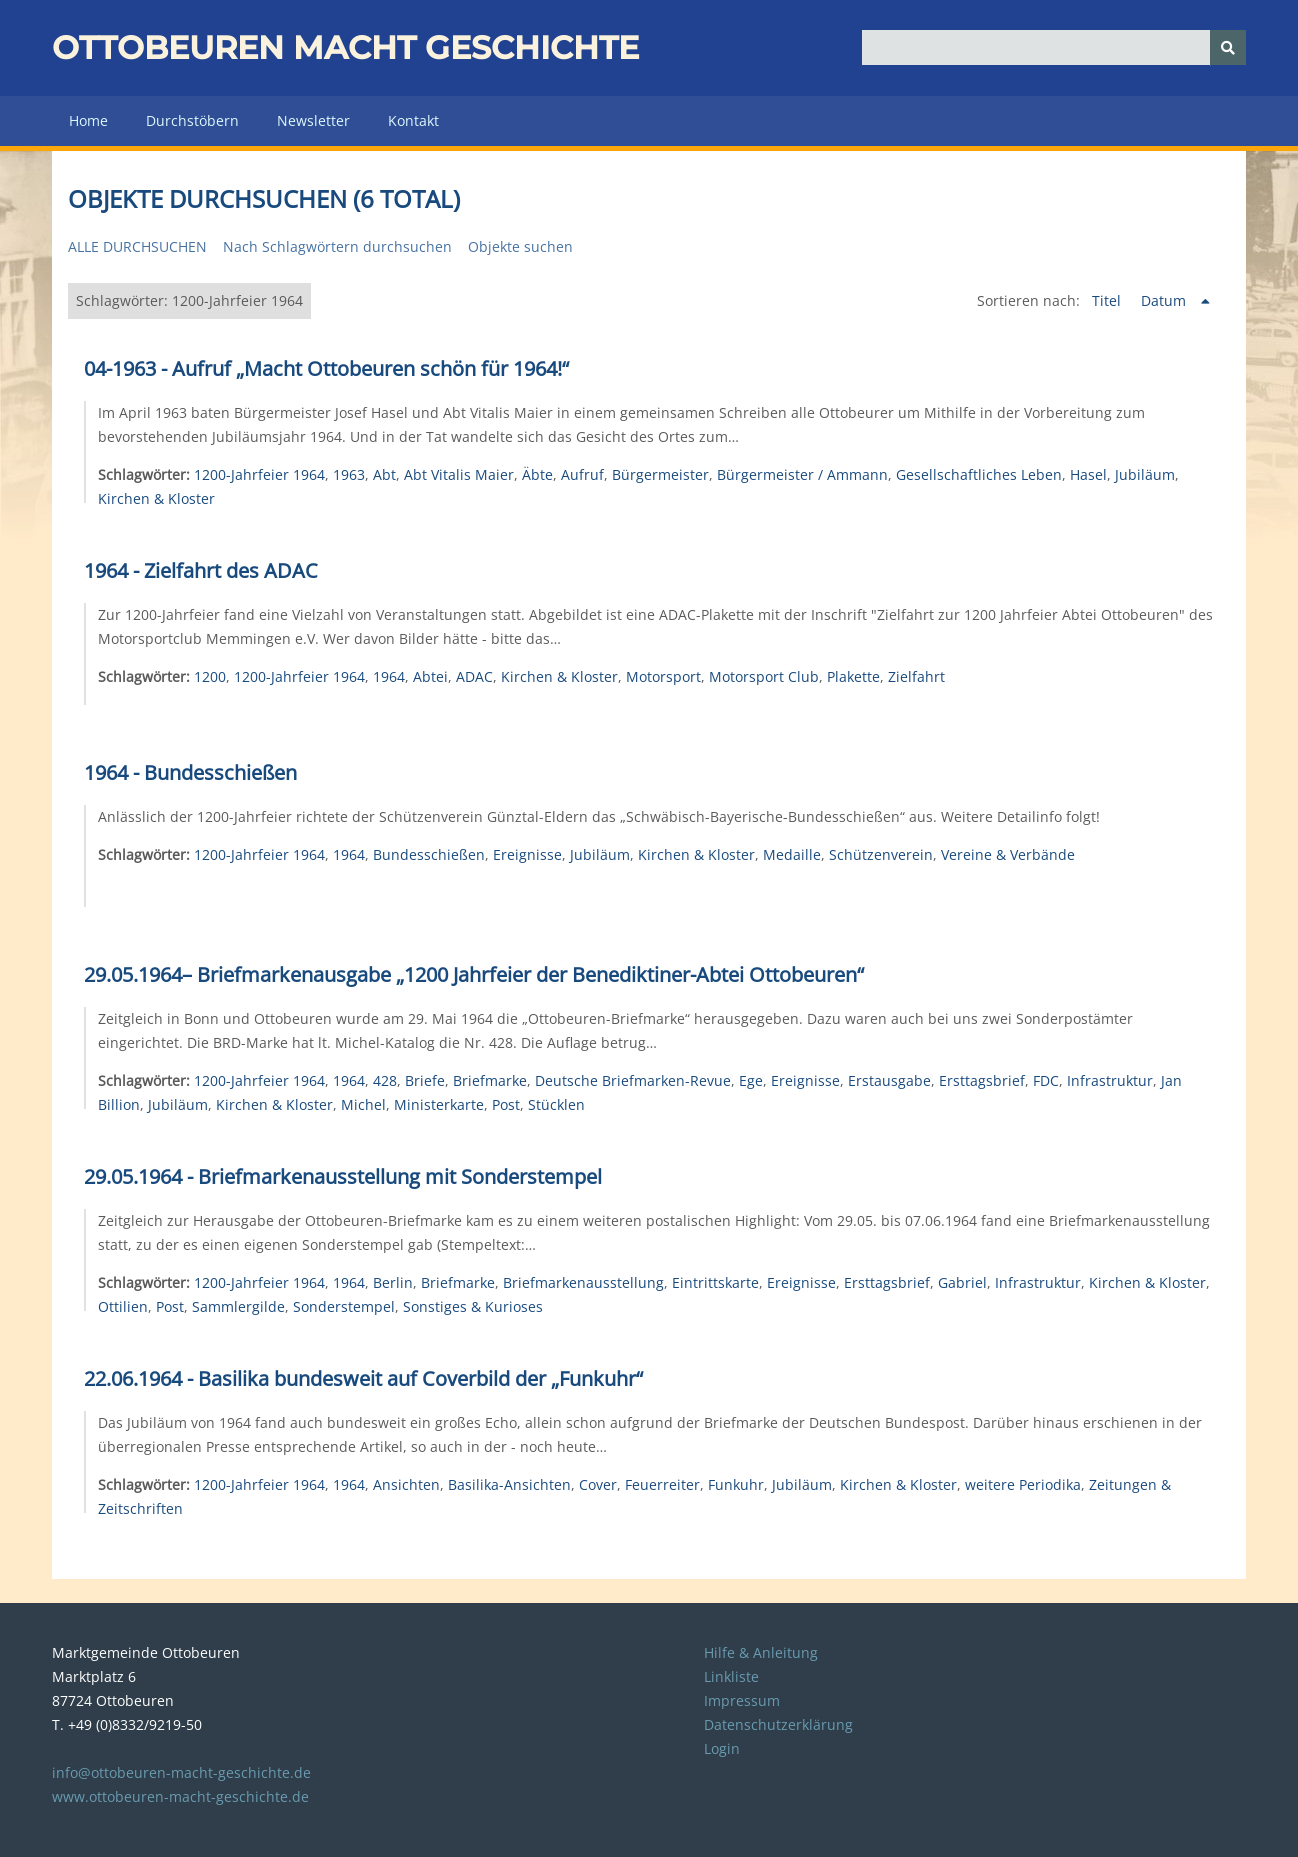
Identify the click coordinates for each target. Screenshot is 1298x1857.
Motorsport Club (764, 676)
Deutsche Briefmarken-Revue (633, 1080)
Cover (598, 1484)
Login (722, 1748)
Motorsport (663, 676)
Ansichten (406, 1484)
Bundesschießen (429, 854)
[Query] (1054, 47)
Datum (1165, 300)
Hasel (1088, 474)
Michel (363, 1104)
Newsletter (313, 120)
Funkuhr (736, 1484)
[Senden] (1228, 47)
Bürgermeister (660, 474)
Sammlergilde (238, 1306)
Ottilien (123, 1306)
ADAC (474, 676)
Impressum (742, 1700)
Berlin (393, 1282)
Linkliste (731, 1676)
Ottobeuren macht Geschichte (345, 47)
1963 (349, 474)
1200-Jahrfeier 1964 (259, 474)
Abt (384, 474)
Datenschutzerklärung (778, 1724)
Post (506, 1104)
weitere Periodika (1023, 1484)
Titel (1108, 300)
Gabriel (962, 1282)
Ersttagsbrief (982, 1080)
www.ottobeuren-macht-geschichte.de (180, 1796)
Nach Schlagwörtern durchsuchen (337, 246)
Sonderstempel (344, 1306)
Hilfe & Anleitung (761, 1652)
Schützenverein (881, 854)
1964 (389, 676)
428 (385, 1080)
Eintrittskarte (715, 1282)
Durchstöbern (192, 120)
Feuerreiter (662, 1484)
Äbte (537, 474)
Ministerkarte (439, 1104)
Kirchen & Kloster (156, 498)
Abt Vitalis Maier (459, 474)
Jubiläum (1145, 474)
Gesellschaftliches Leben (979, 474)
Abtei (430, 676)
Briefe (425, 1080)
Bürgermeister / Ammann (802, 474)
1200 (210, 676)
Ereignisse (527, 854)
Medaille (792, 854)
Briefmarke (490, 1080)
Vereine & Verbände (1008, 854)
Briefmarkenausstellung (583, 1282)
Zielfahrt (916, 676)
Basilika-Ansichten (509, 1484)
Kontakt (413, 120)
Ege (751, 1080)
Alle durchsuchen (137, 246)
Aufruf (582, 474)
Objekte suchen (520, 246)
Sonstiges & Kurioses (473, 1306)
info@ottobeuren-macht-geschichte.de (181, 1772)
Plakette (853, 676)
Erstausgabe (889, 1080)
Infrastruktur (1110, 1080)
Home (88, 120)
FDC (1046, 1080)
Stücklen (556, 1104)
